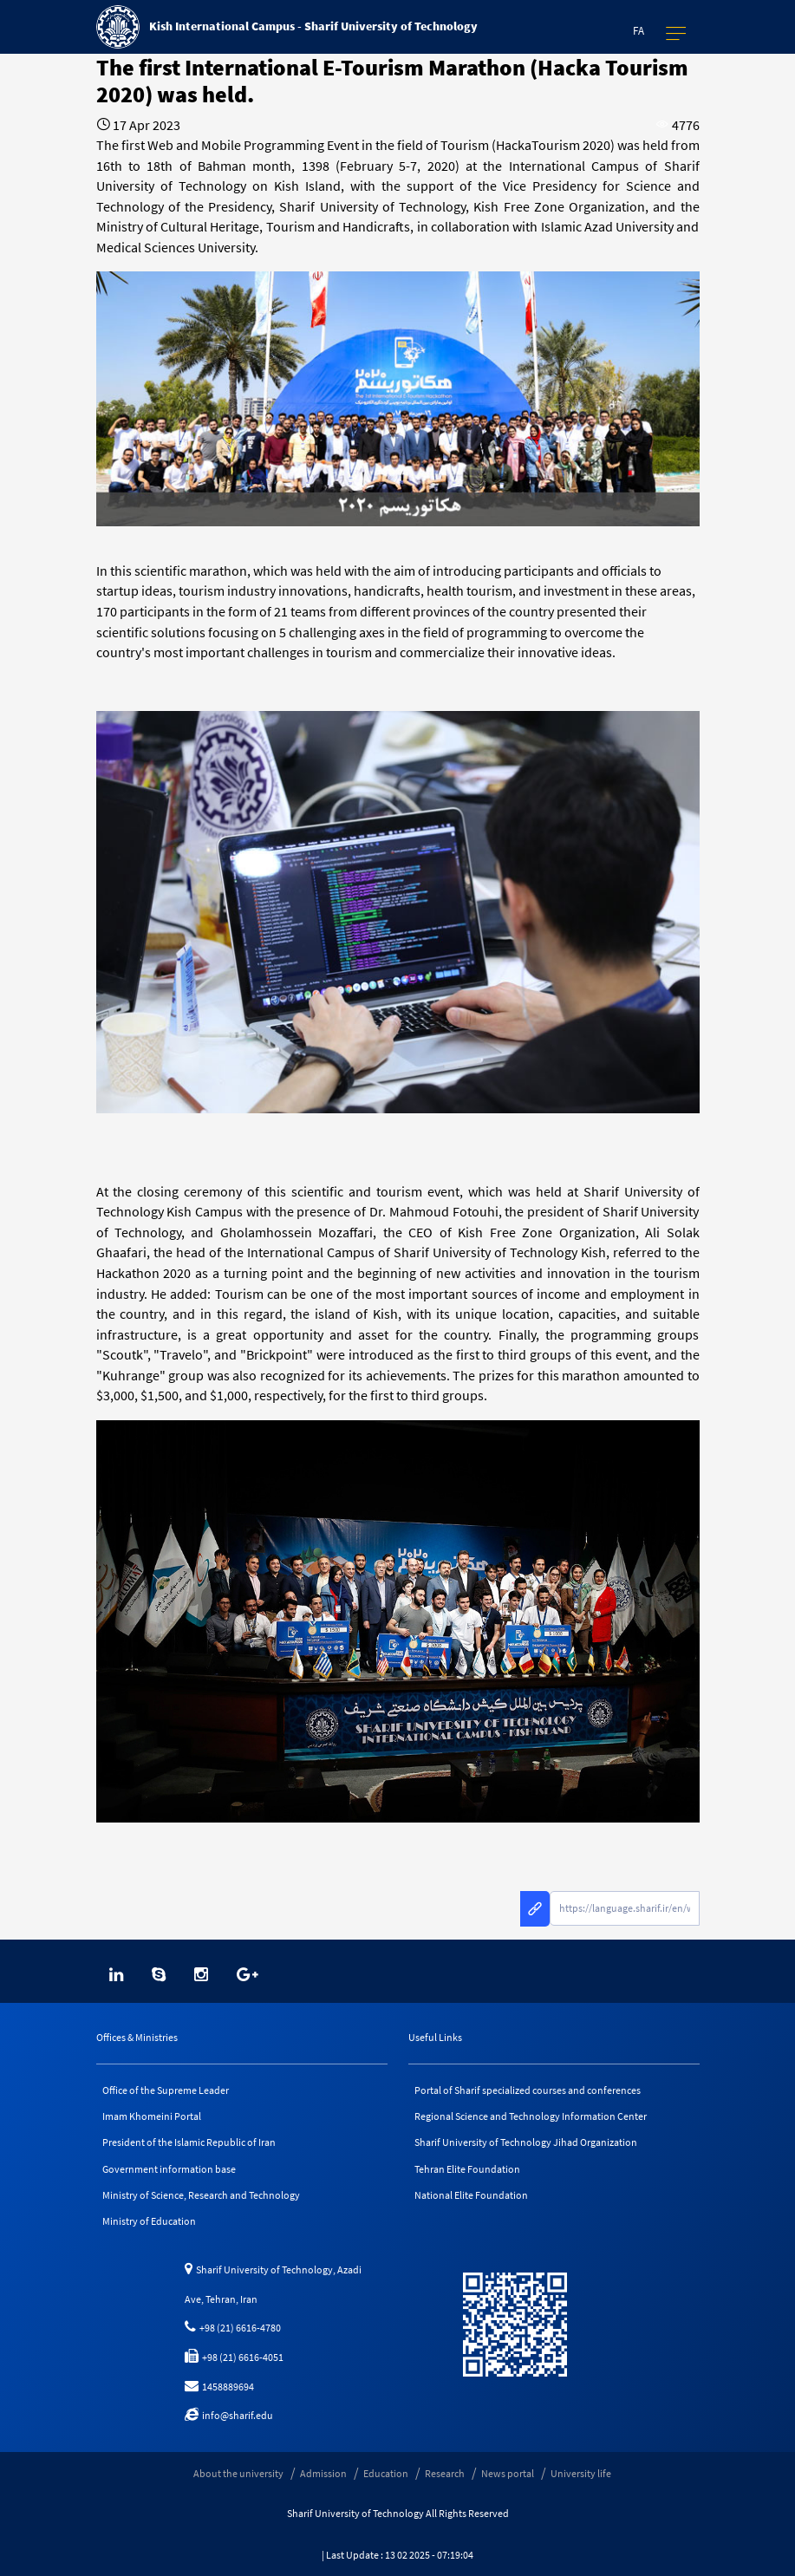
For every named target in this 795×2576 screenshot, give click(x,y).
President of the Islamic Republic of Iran (189, 2142)
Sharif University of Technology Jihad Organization (525, 2142)
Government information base (169, 2168)
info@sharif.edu (229, 2415)
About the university (238, 2473)
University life (581, 2473)
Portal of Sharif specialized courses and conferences (527, 2090)
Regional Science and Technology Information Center (530, 2116)
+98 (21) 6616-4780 (233, 2327)
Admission (323, 2473)
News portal (507, 2473)
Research (445, 2473)
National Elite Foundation (471, 2194)
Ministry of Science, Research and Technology (201, 2194)
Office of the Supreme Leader (165, 2090)
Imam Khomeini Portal (151, 2116)
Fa (638, 30)
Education (385, 2473)
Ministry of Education (149, 2220)
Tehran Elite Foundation (467, 2168)
